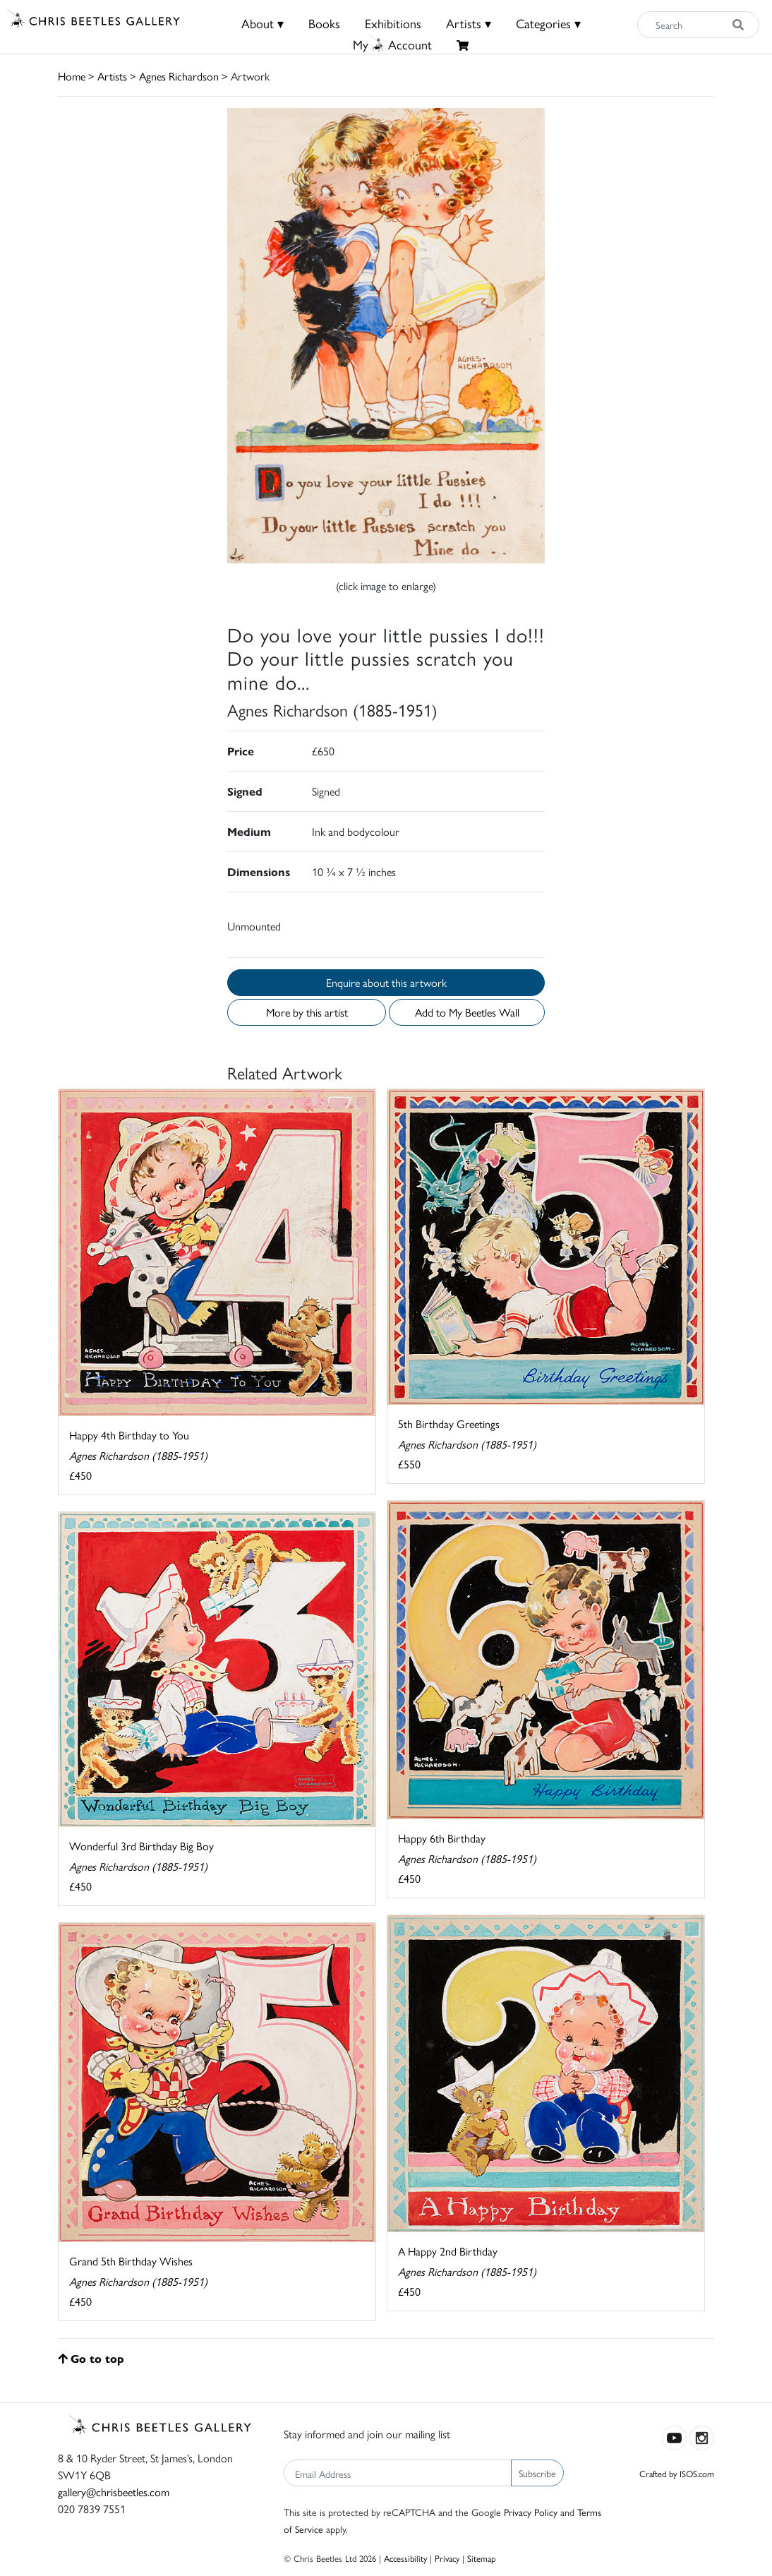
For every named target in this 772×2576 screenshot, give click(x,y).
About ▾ (262, 23)
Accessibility (405, 2558)
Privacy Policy (530, 2512)
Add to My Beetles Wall (467, 1012)
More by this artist (307, 1012)
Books (324, 23)
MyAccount (392, 44)
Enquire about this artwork (386, 982)
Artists (112, 76)
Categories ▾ (548, 23)
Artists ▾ (468, 23)
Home (71, 76)
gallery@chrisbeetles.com (113, 2492)
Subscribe (537, 2473)
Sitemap (481, 2558)
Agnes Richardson (179, 76)
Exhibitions (393, 23)
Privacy (447, 2558)
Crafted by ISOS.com (676, 2473)
